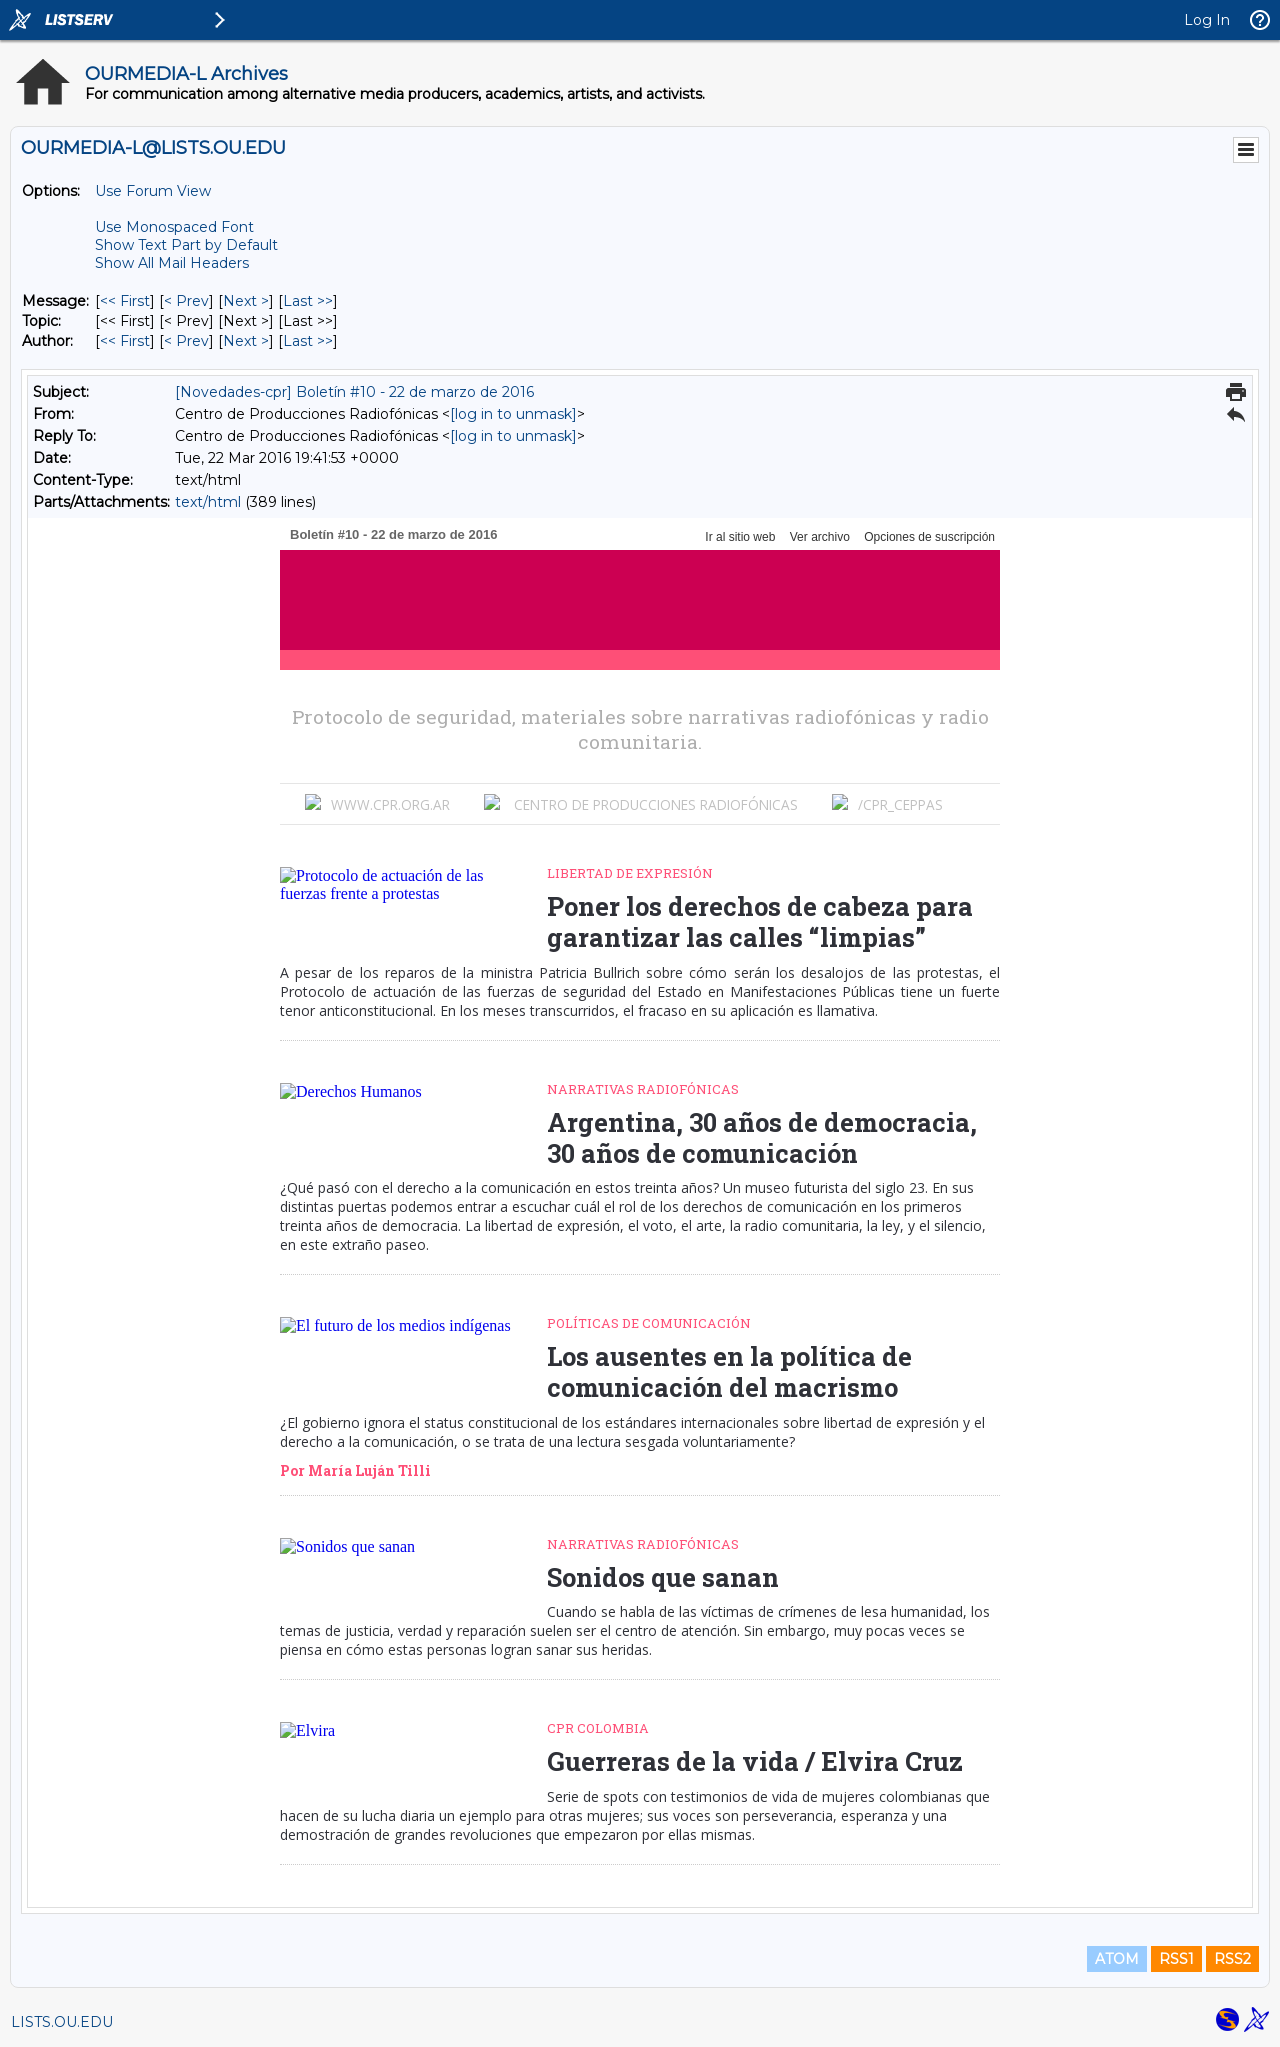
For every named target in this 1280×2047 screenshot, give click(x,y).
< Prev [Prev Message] (186, 301)
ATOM (1117, 1959)
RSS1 (1176, 1959)
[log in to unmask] (513, 414)
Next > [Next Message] (246, 301)
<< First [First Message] (125, 301)
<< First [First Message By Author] (125, 341)
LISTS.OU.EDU (62, 2022)
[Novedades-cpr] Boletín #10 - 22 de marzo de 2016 (354, 392)
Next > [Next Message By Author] (246, 341)
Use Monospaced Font (174, 227)
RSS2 (1232, 1959)
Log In (1207, 20)
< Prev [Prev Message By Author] (186, 341)
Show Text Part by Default (186, 245)
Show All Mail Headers (172, 263)
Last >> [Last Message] (308, 301)
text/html (208, 502)
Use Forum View (153, 191)
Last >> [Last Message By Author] (308, 341)
